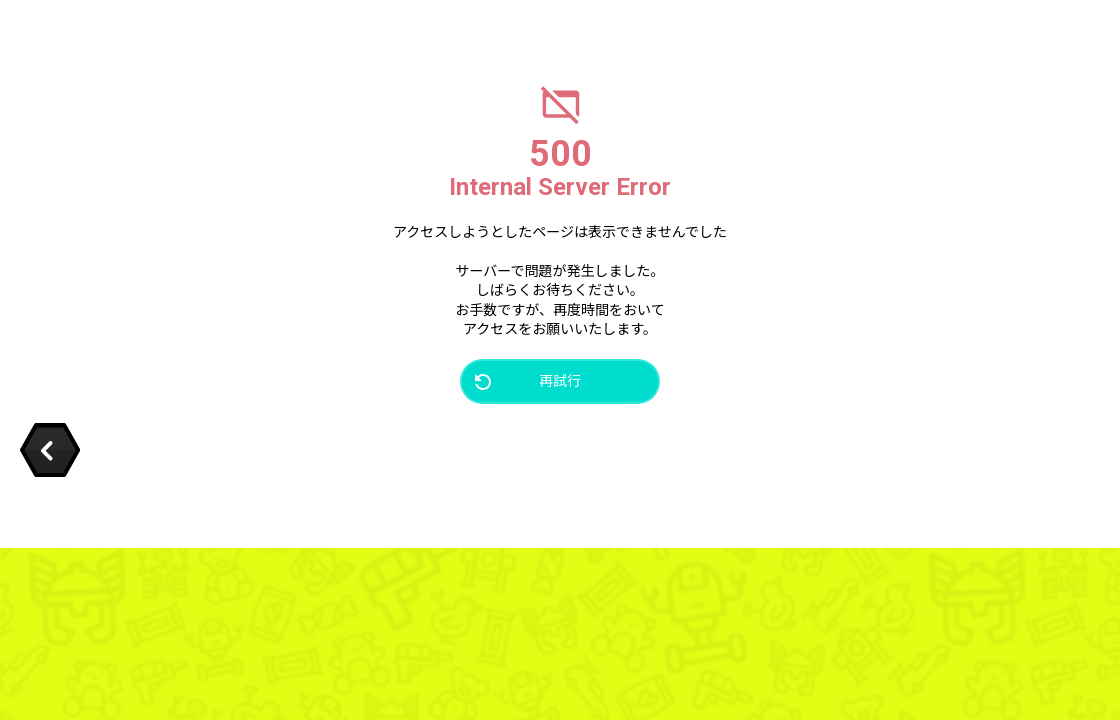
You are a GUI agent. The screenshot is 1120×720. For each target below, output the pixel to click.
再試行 (560, 381)
